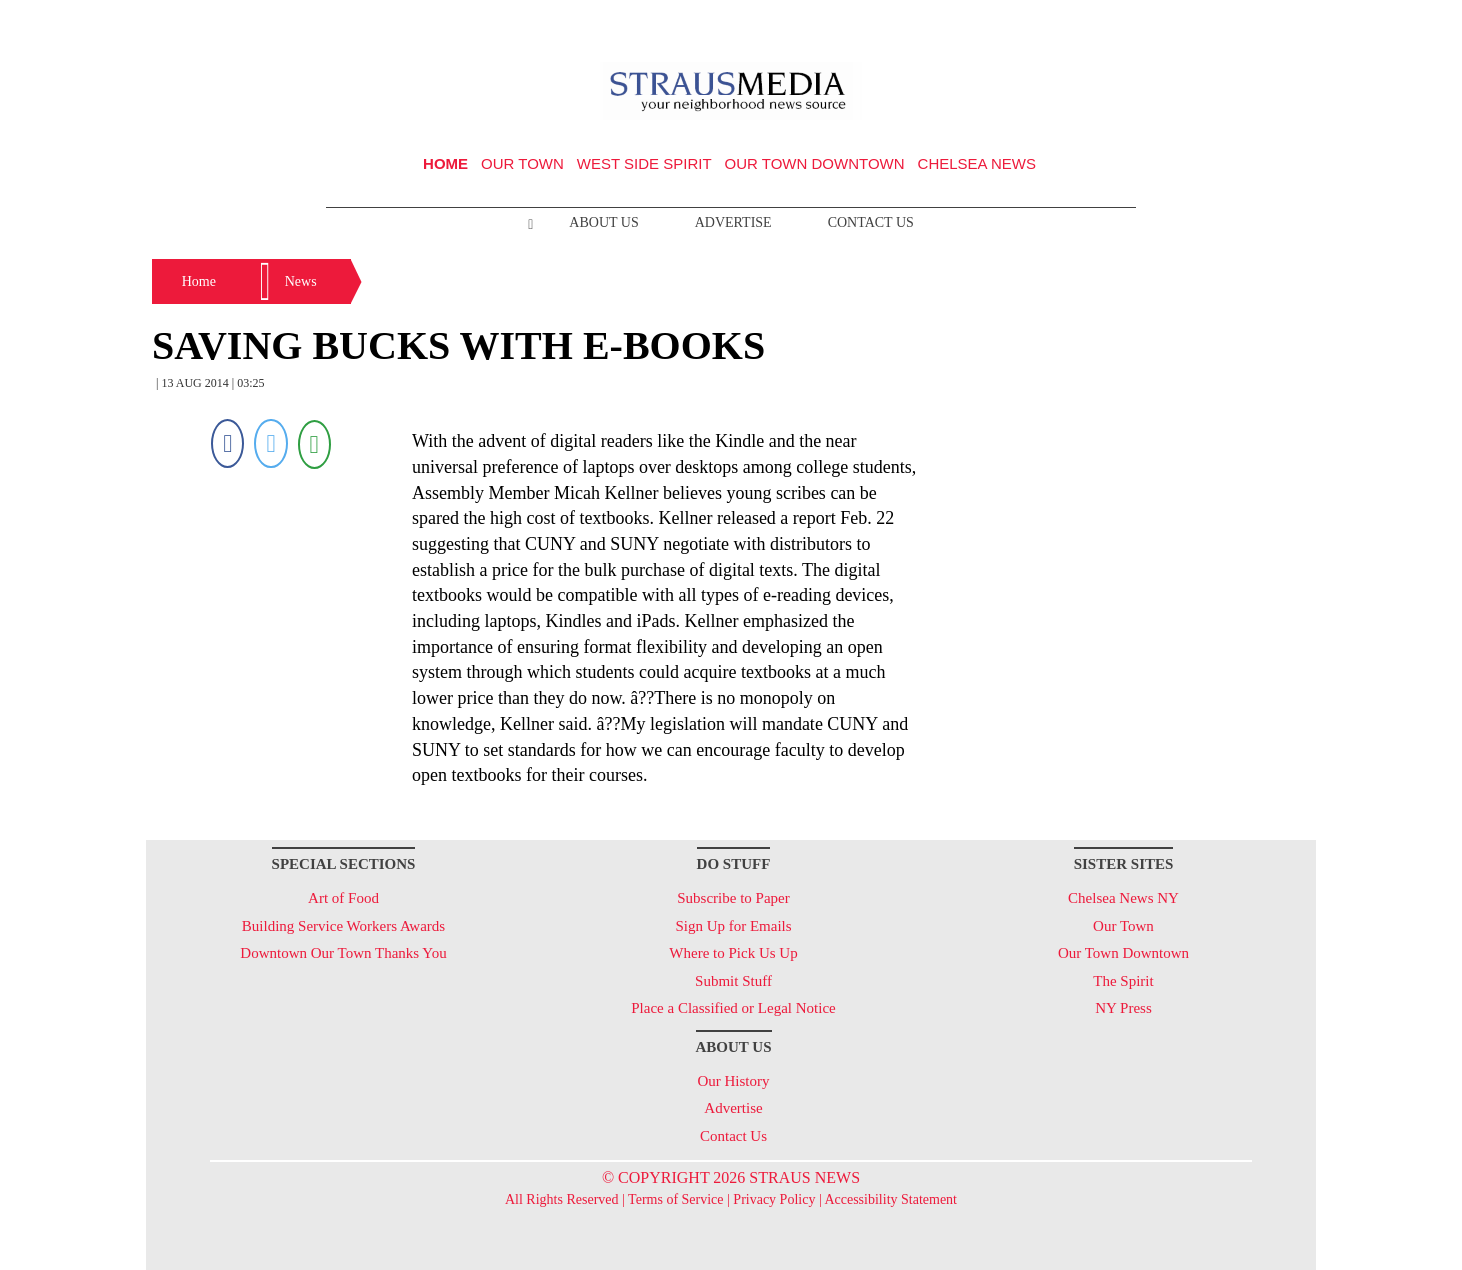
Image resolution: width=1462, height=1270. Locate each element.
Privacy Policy (774, 1199)
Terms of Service (675, 1199)
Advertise (733, 222)
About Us (603, 222)
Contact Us (871, 222)
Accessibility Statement (890, 1199)
